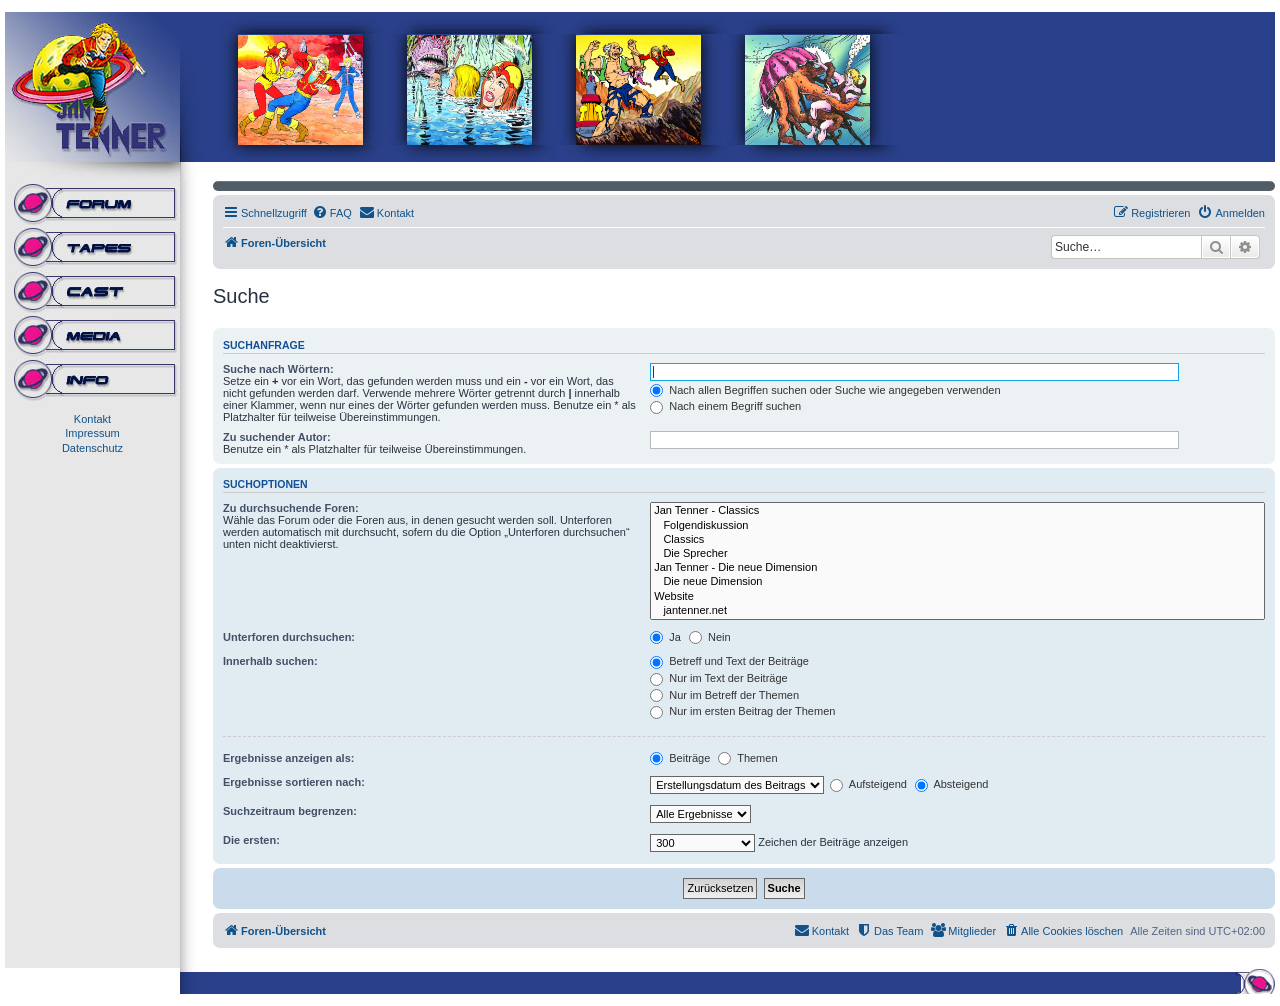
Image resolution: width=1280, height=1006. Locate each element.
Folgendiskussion (957, 526)
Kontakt (92, 419)
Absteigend (952, 784)
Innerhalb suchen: (270, 661)
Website (957, 597)
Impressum (92, 433)
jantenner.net (957, 611)
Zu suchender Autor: (277, 437)
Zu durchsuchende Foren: (291, 508)
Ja (665, 637)
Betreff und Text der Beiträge (729, 661)
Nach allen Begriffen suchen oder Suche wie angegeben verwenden (825, 390)
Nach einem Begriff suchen (725, 406)
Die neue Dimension (957, 582)
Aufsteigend (868, 784)
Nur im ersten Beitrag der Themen (742, 711)
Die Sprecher (957, 554)
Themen (747, 758)
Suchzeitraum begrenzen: (290, 811)
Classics (957, 540)
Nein (710, 637)
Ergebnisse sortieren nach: (294, 782)
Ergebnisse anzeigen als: (288, 758)
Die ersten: (251, 840)
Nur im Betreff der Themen (724, 695)
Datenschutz (92, 448)
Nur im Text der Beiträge (718, 678)
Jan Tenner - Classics (957, 511)
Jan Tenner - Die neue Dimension (957, 568)
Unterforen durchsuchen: (289, 637)
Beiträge (680, 758)
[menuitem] (332, 213)
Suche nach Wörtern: (278, 369)
